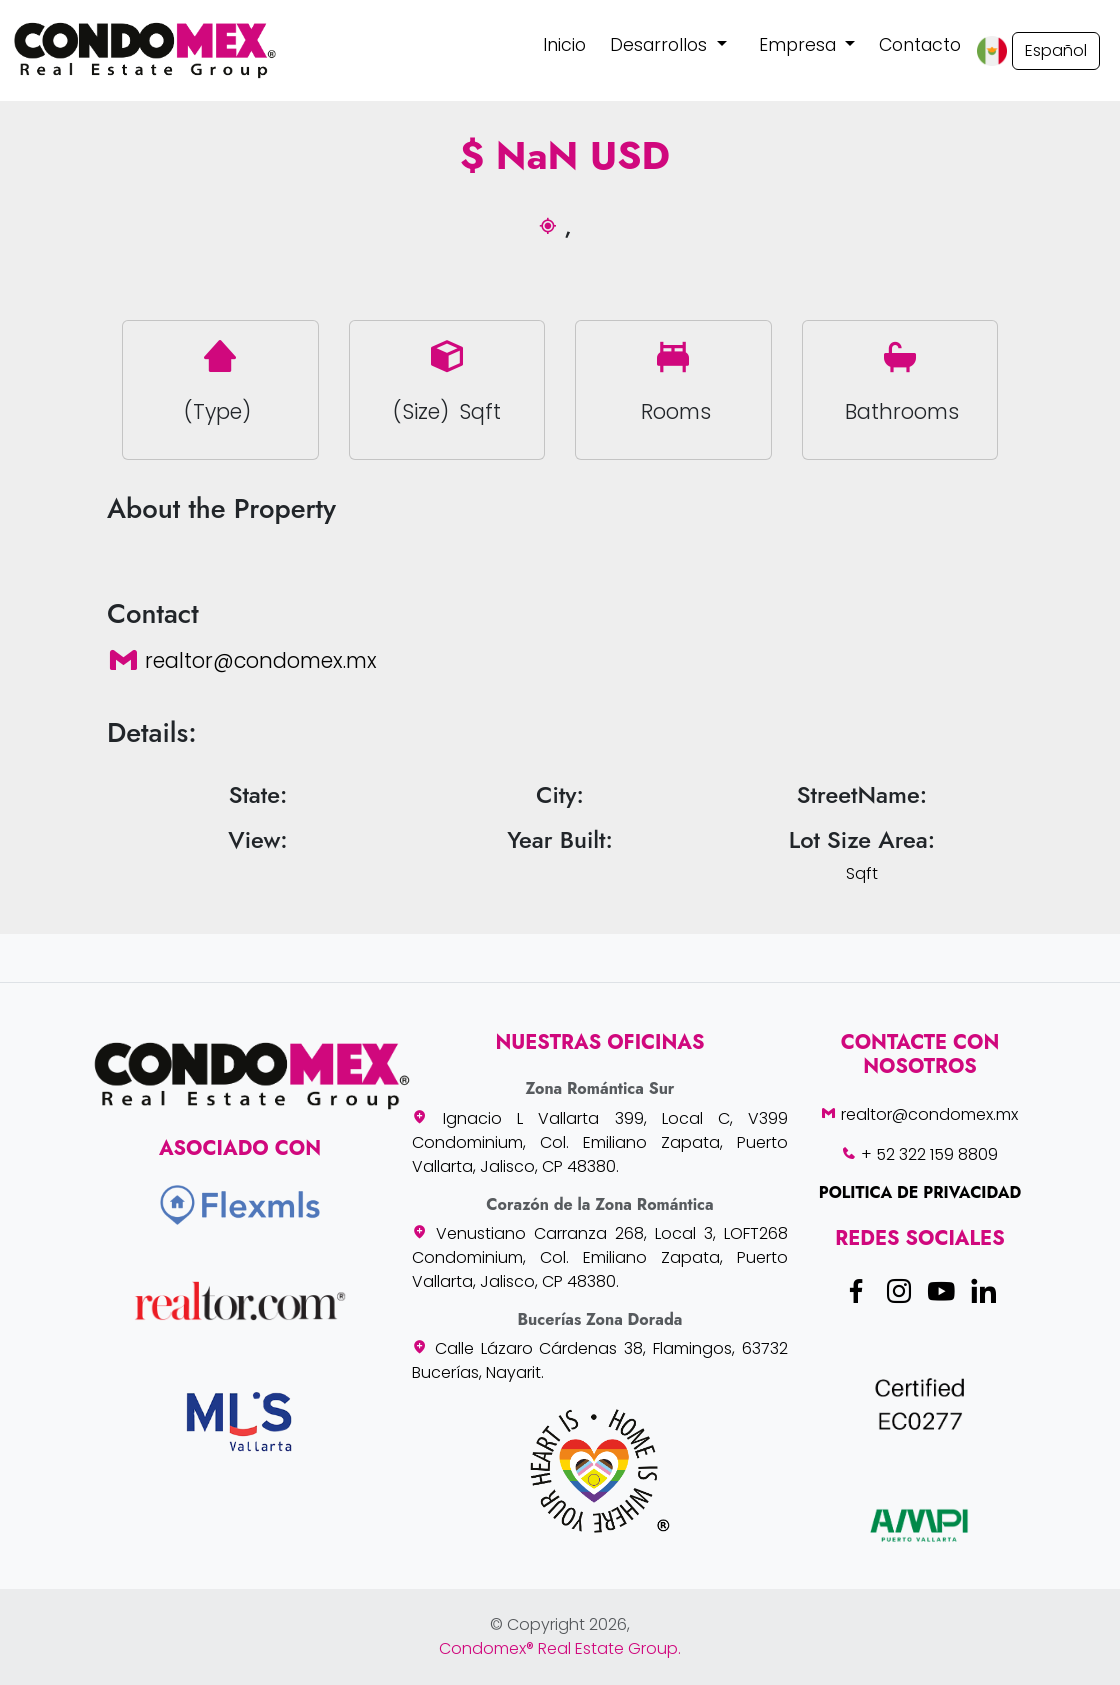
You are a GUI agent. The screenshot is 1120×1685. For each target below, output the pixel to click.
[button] (668, 45)
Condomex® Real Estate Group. (560, 1648)
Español (1056, 50)
